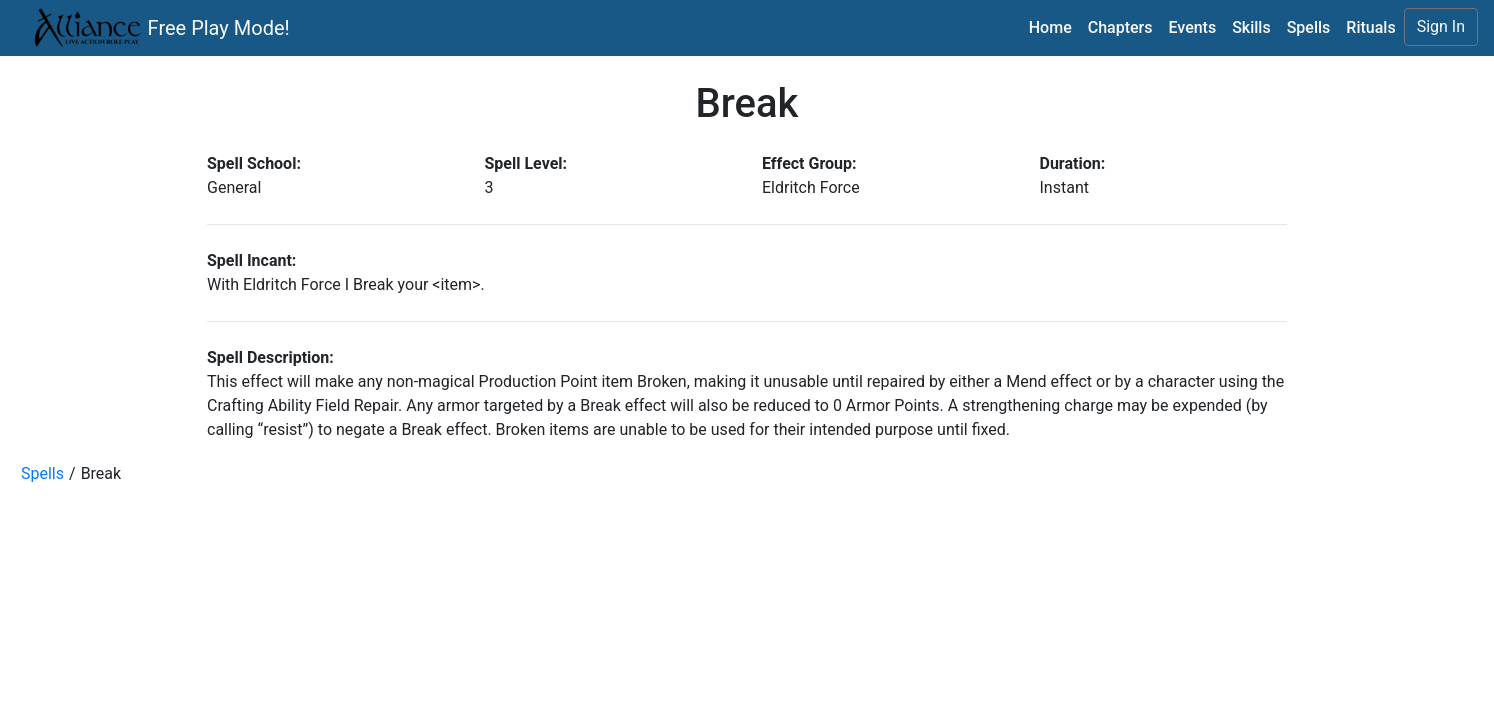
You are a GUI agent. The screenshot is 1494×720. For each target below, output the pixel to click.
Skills (1251, 27)
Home (1050, 27)
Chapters (1120, 27)
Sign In (1441, 26)
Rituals (1370, 27)
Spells (1309, 27)
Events (1192, 27)
